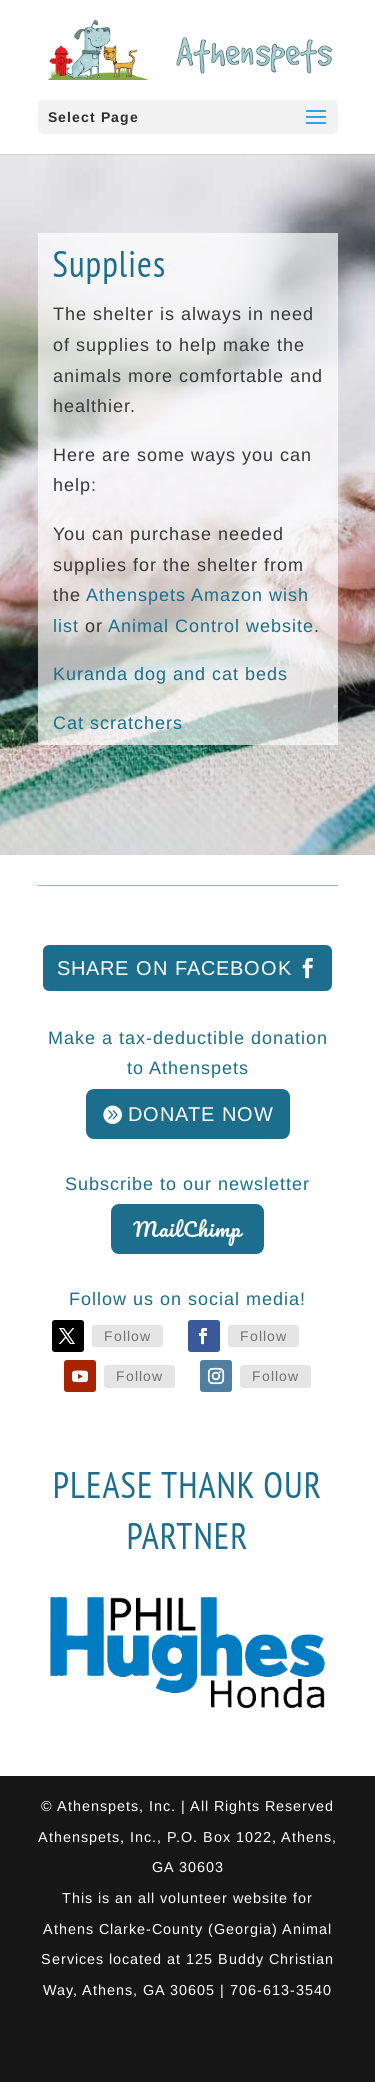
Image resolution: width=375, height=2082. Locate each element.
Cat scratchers (118, 723)
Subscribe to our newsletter (187, 1184)
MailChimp (187, 1228)
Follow (127, 1336)
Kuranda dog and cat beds (170, 674)
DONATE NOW (201, 1114)
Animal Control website (211, 626)
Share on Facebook (174, 968)
